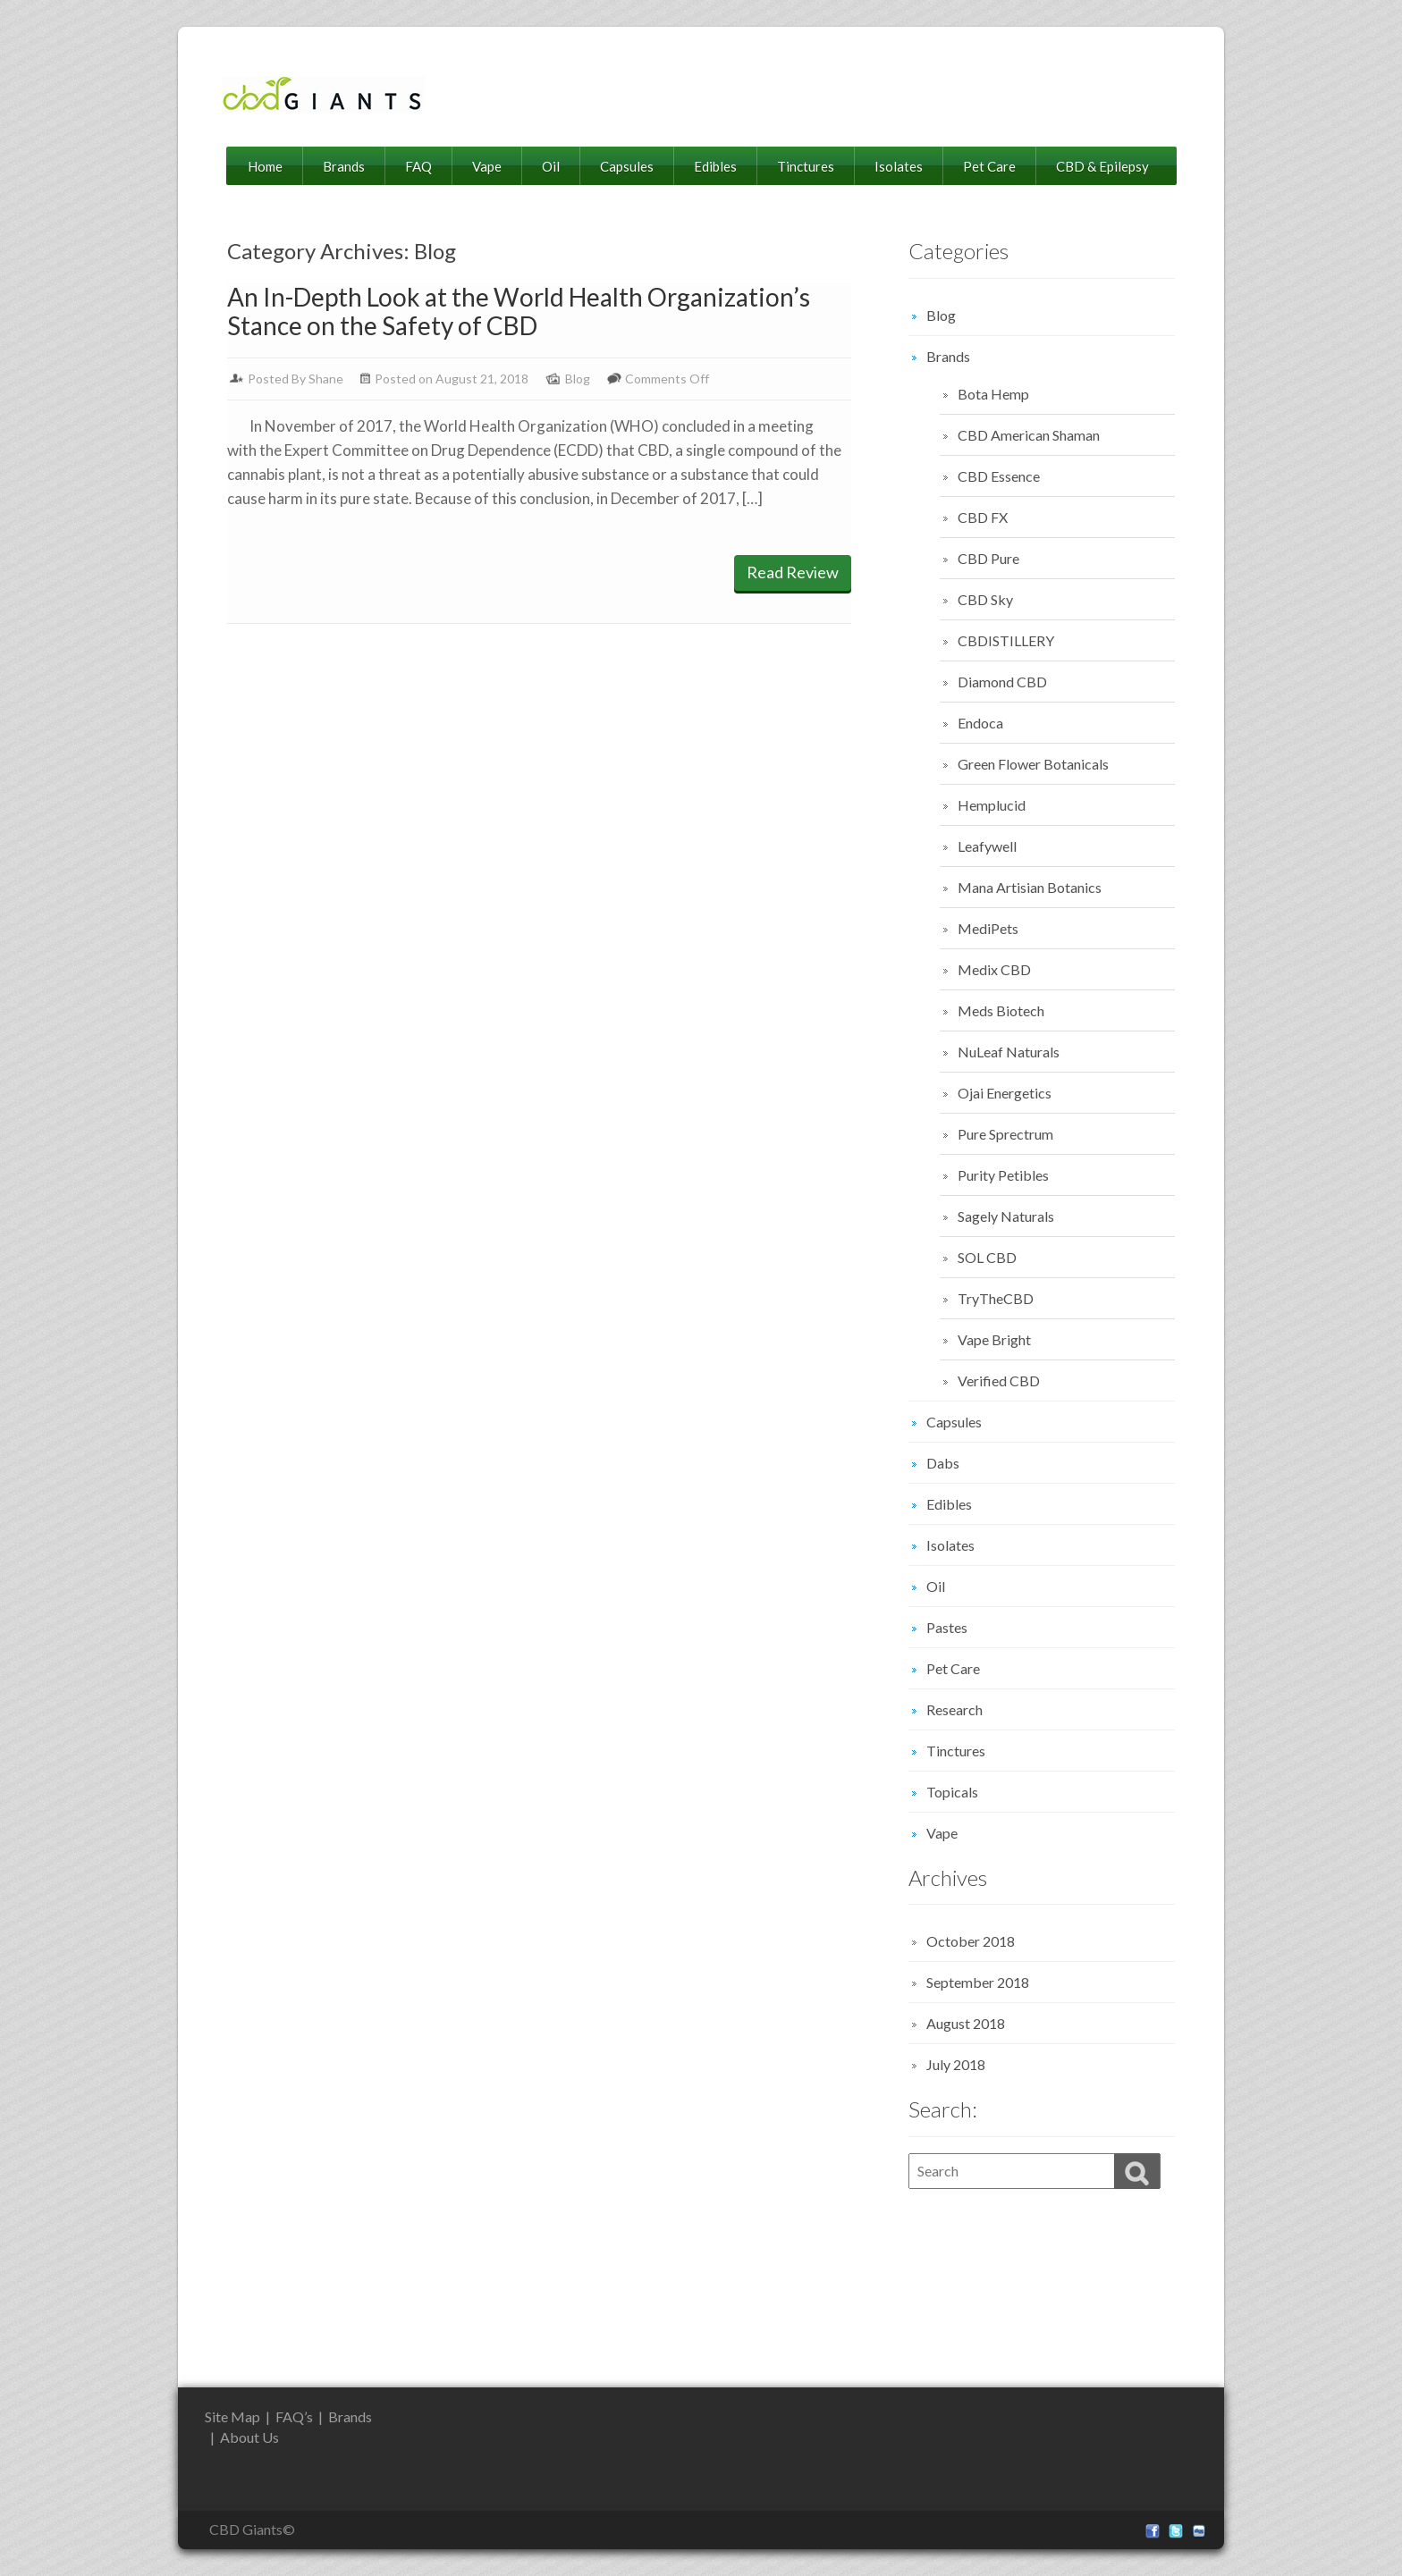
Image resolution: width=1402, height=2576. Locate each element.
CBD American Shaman (1029, 434)
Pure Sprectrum (1005, 1133)
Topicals (952, 1791)
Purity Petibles (1003, 1174)
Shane (325, 378)
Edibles (715, 166)
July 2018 (955, 2064)
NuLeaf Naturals (1009, 1051)
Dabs (942, 1462)
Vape (487, 166)
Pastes (946, 1627)
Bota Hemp (993, 393)
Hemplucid (992, 804)
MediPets (988, 928)
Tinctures (805, 166)
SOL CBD (987, 1257)
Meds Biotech (1001, 1010)
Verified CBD (999, 1380)
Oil (551, 166)
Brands (344, 166)
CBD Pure (988, 558)
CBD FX (983, 517)
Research (954, 1709)
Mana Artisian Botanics (1030, 887)
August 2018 (965, 2023)
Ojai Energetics (1005, 1092)
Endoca (980, 722)
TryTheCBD (996, 1298)
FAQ (418, 166)
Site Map (232, 2416)
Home (265, 166)
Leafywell (987, 846)
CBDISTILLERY (1006, 640)
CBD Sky (985, 599)
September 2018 (977, 1982)
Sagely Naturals (1006, 1216)
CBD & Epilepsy (1102, 166)
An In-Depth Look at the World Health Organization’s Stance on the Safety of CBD (518, 311)
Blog (577, 378)
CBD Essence (999, 475)
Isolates (898, 166)
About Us (249, 2437)
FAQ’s (294, 2416)
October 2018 (970, 1940)
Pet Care (989, 166)
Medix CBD (994, 969)
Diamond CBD (1002, 681)
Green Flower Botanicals (1033, 763)
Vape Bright (994, 1339)
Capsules (627, 166)
